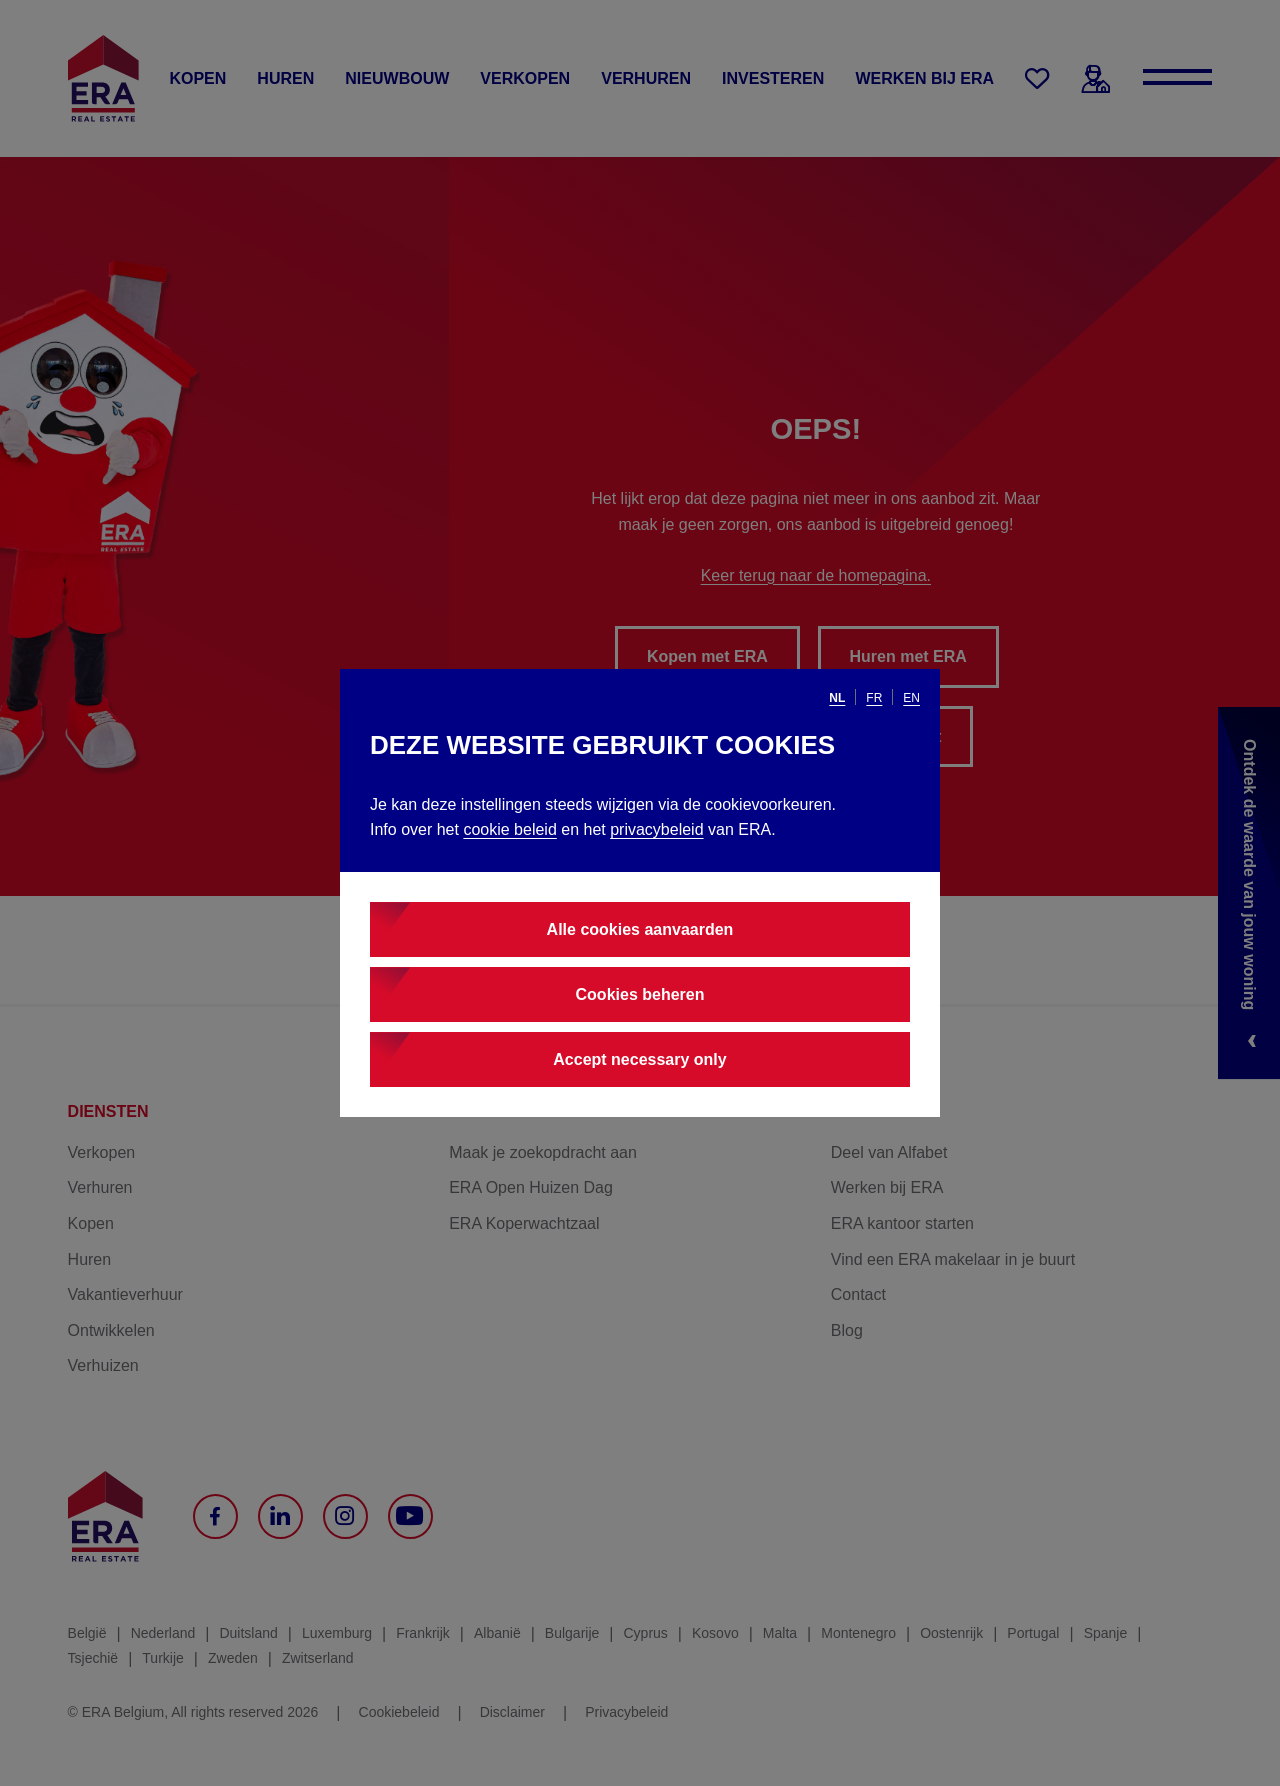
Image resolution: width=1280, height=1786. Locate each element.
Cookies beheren (640, 994)
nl (837, 698)
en (911, 698)
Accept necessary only (639, 1059)
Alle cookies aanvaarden (640, 929)
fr (874, 698)
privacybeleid (656, 829)
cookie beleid (509, 829)
